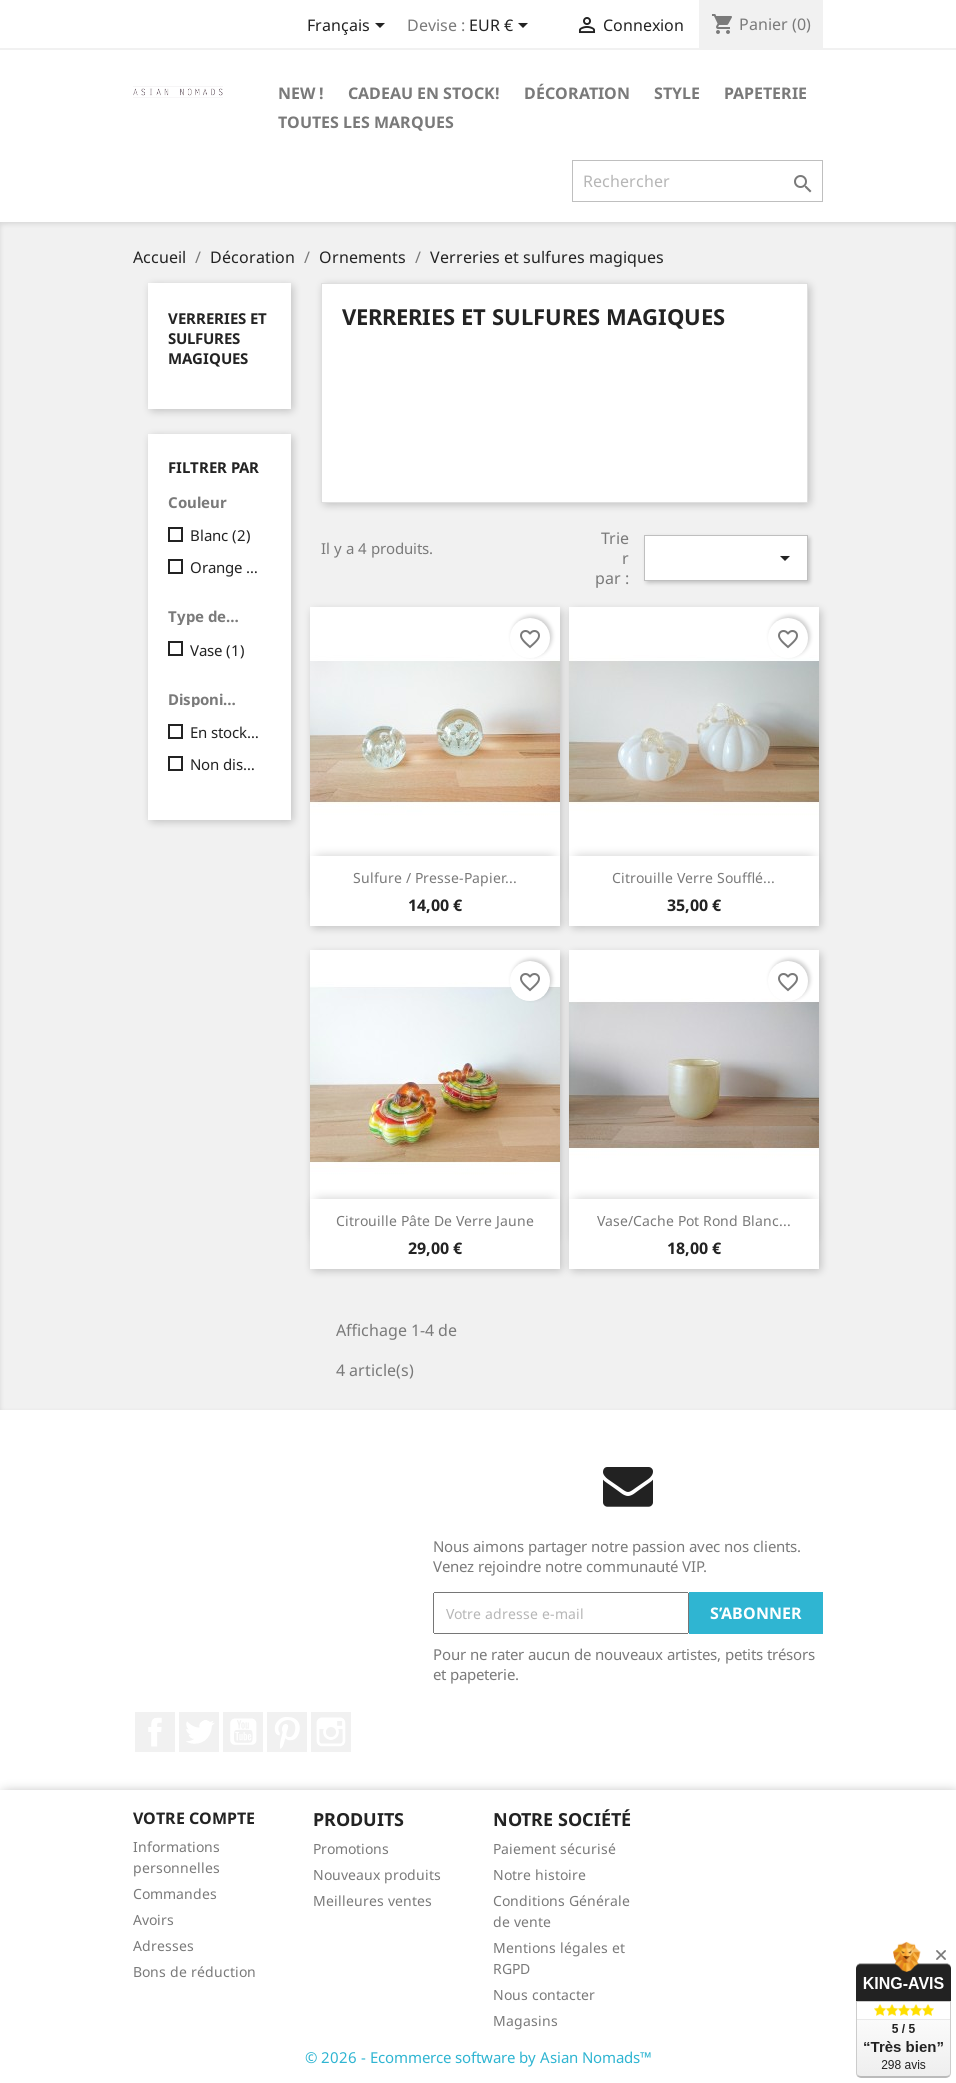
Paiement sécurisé (554, 1848)
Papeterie (765, 93)
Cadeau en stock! (424, 93)
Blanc (220, 535)
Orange (226, 567)
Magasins (525, 2020)
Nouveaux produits (377, 1874)
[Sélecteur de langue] (349, 27)
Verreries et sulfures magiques (217, 338)
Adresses (163, 1945)
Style (677, 93)
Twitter (199, 1732)
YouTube (243, 1732)
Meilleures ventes (372, 1900)
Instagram (331, 1732)
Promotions (351, 1848)
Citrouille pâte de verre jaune (435, 1220)
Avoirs (153, 1919)
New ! (301, 93)
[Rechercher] (697, 181)
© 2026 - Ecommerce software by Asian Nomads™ (478, 2057)
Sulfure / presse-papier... (435, 877)
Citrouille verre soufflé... (693, 877)
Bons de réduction (194, 1971)
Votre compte (194, 1818)
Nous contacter (544, 1994)
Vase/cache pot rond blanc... (694, 1220)
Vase (217, 650)
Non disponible (226, 764)
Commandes (175, 1893)
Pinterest (287, 1732)
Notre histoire (539, 1874)
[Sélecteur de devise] (502, 27)
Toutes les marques (366, 122)
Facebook (155, 1732)
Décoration (577, 93)
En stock (226, 732)
